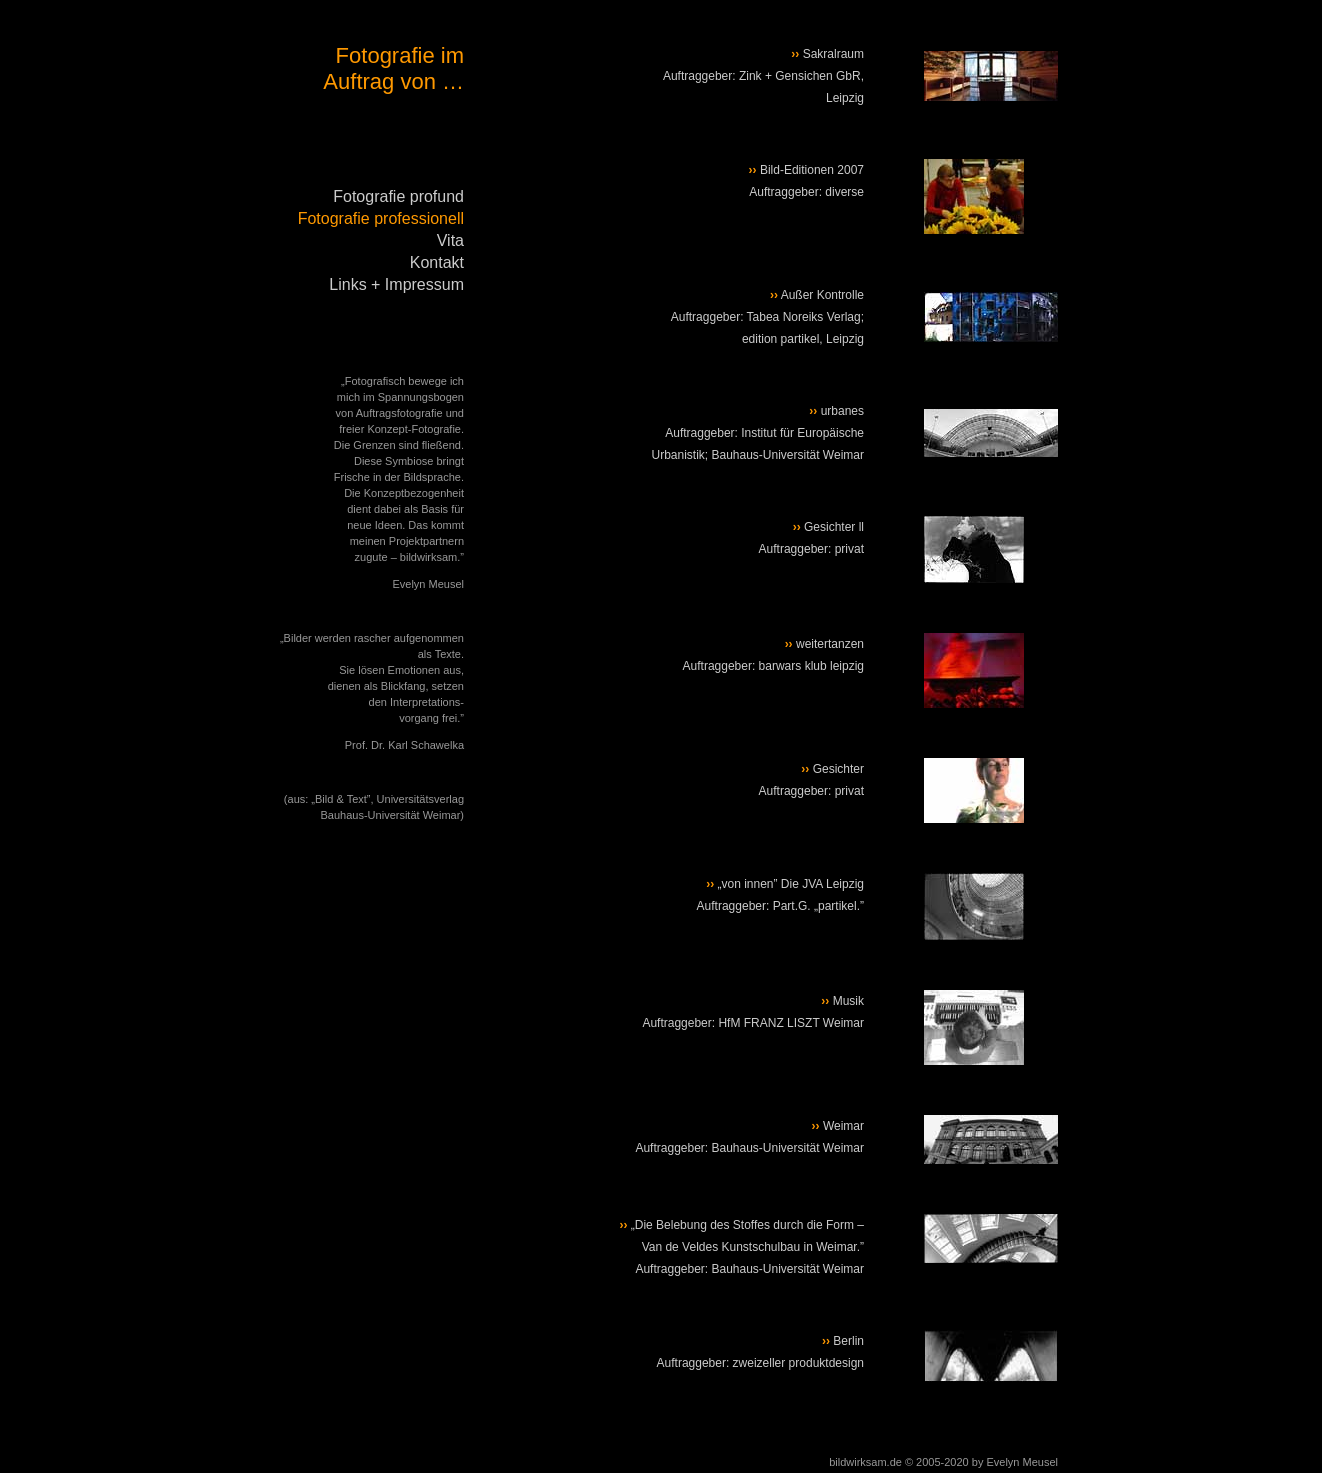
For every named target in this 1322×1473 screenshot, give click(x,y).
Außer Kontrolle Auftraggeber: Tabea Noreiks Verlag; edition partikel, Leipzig (767, 317)
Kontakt (437, 262)
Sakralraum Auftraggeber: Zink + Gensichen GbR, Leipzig (763, 76)
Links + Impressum (396, 284)
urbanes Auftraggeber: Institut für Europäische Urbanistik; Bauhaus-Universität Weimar (757, 433)
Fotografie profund (398, 196)
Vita (450, 240)
